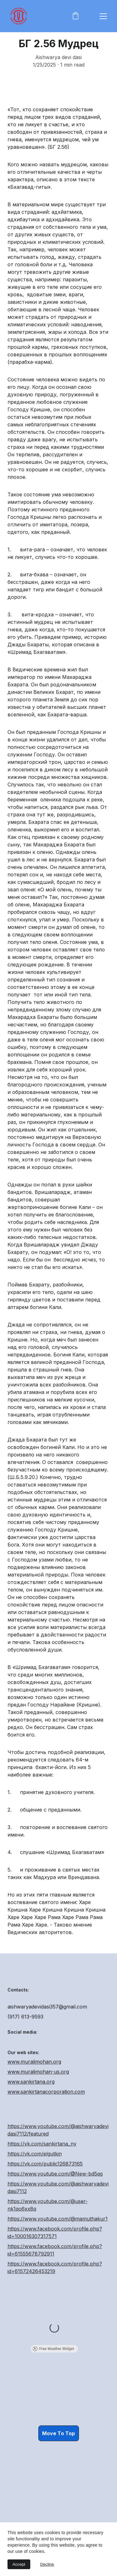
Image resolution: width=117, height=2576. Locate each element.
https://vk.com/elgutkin (34, 2181)
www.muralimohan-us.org (38, 2081)
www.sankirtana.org (31, 2091)
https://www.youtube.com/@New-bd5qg (55, 2201)
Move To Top (58, 2436)
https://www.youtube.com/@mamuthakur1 (57, 2246)
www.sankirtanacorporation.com (46, 2101)
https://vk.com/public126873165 (45, 2191)
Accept (18, 2564)
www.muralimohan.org (34, 2071)
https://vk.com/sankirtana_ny (41, 2171)
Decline (47, 2564)
